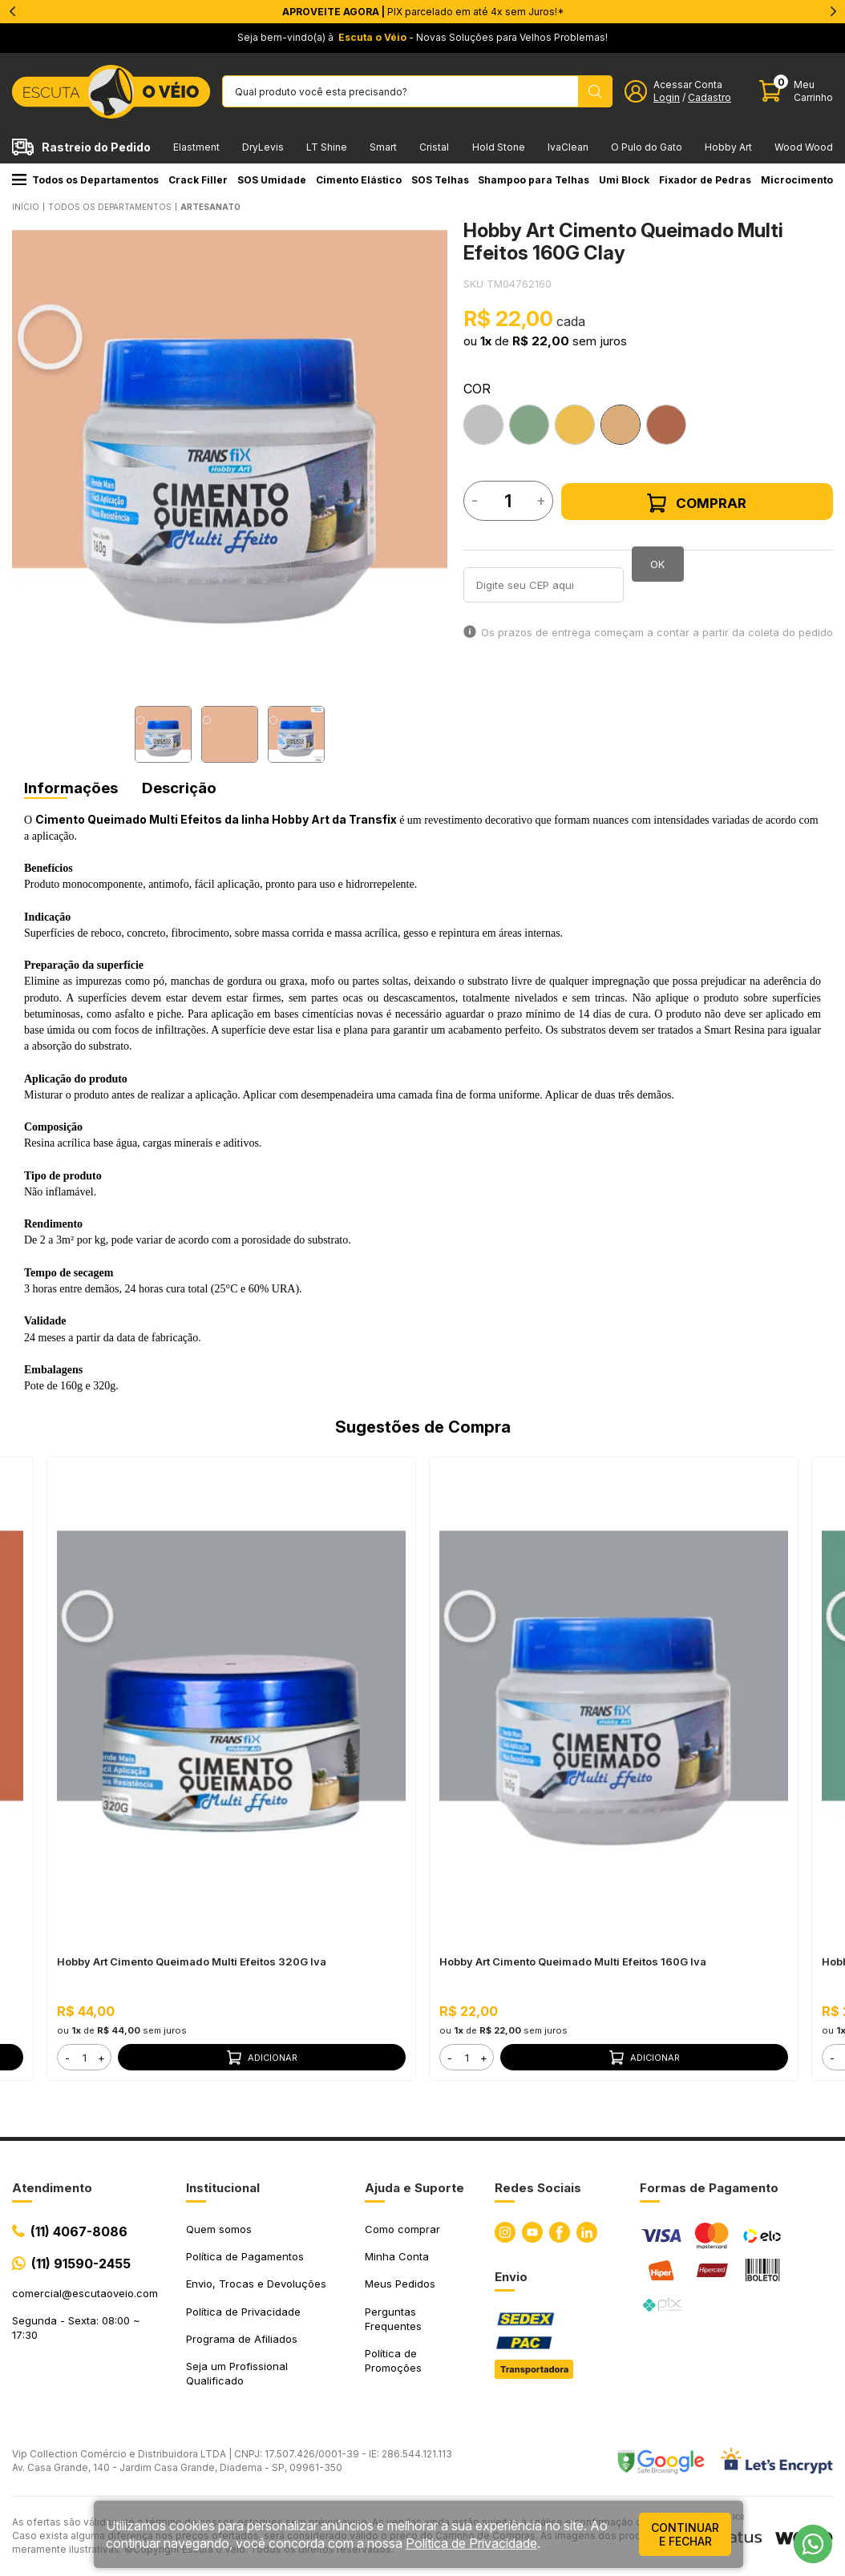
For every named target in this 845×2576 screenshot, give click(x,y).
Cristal (434, 147)
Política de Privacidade (243, 2311)
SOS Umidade (271, 180)
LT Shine (326, 147)
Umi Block (624, 180)
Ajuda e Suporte (414, 2187)
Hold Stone (498, 147)
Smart (383, 147)
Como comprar (402, 2229)
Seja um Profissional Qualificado (237, 2373)
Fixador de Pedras (705, 180)
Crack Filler (198, 180)
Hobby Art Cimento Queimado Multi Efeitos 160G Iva (572, 1961)
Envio (511, 2276)
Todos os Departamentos (85, 180)
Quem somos (219, 2229)
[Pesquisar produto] (595, 91)
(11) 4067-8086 (78, 2231)
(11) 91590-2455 (81, 2264)
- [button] (67, 2057)
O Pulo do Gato (646, 147)
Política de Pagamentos (245, 2256)
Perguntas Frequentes (393, 2318)
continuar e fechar (685, 2534)
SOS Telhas (440, 180)
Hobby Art (728, 147)
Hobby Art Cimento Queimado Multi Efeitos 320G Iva (191, 1961)
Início (25, 207)
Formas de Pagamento (709, 2187)
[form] (84, 2057)
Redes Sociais (538, 2187)
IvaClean (568, 147)
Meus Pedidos (400, 2283)
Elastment (196, 147)
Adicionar (262, 2057)
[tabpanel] (229, 447)
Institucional (223, 2187)
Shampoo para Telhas (533, 180)
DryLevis (263, 147)
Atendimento (52, 2187)
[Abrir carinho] (796, 91)
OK (657, 564)
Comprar (696, 503)
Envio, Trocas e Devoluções (256, 2283)
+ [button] (101, 2057)
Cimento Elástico (359, 180)
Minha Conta (397, 2256)
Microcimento (797, 180)
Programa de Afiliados (241, 2338)
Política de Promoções (393, 2360)
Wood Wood (803, 147)
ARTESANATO (210, 207)
